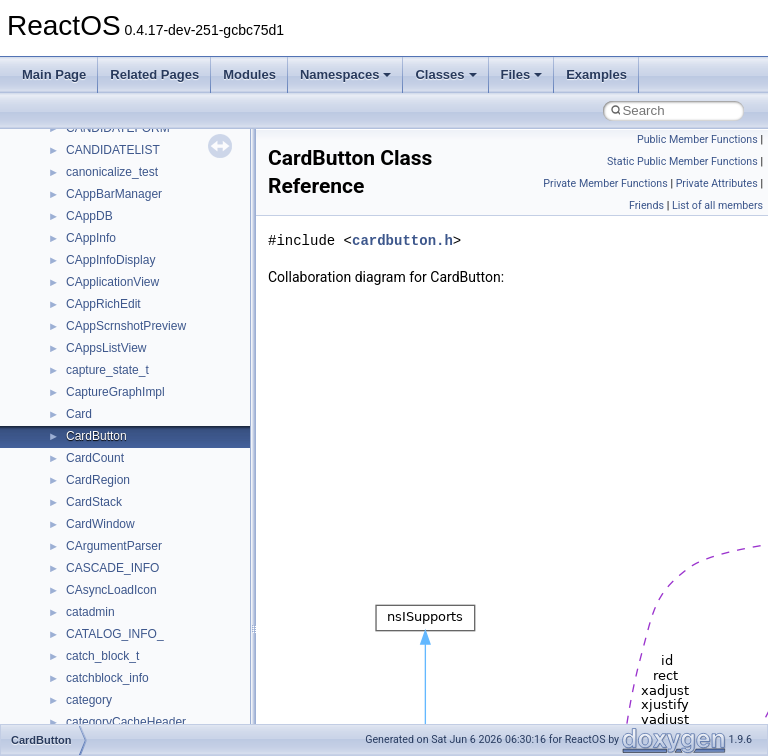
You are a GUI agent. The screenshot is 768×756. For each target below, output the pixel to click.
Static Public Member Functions (682, 161)
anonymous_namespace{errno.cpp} (160, 534)
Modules (249, 74)
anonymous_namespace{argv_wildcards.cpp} (186, 468)
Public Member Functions (697, 139)
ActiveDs (89, 424)
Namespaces (346, 74)
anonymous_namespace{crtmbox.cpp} (168, 512)
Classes (445, 74)
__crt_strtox (97, 380)
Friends (646, 205)
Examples (596, 74)
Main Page (54, 74)
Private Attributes (717, 183)
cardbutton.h (402, 240)
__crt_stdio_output (115, 358)
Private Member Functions (605, 183)
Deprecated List (76, 226)
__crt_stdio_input (111, 336)
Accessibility (98, 402)
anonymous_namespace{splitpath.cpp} (169, 710)
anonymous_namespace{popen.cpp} (163, 688)
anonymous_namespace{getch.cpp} (161, 578)
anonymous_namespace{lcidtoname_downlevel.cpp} (206, 622)
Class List (76, 314)
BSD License (68, 160)
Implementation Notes (92, 138)
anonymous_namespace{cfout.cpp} (159, 490)
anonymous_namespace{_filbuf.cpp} (162, 446)
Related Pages (154, 74)
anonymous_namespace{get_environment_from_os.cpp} (216, 556)
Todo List (58, 204)
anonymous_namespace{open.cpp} (160, 666)
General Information (87, 182)
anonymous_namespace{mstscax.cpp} (168, 644)
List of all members (717, 205)
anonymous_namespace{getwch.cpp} (165, 600)
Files (522, 74)
